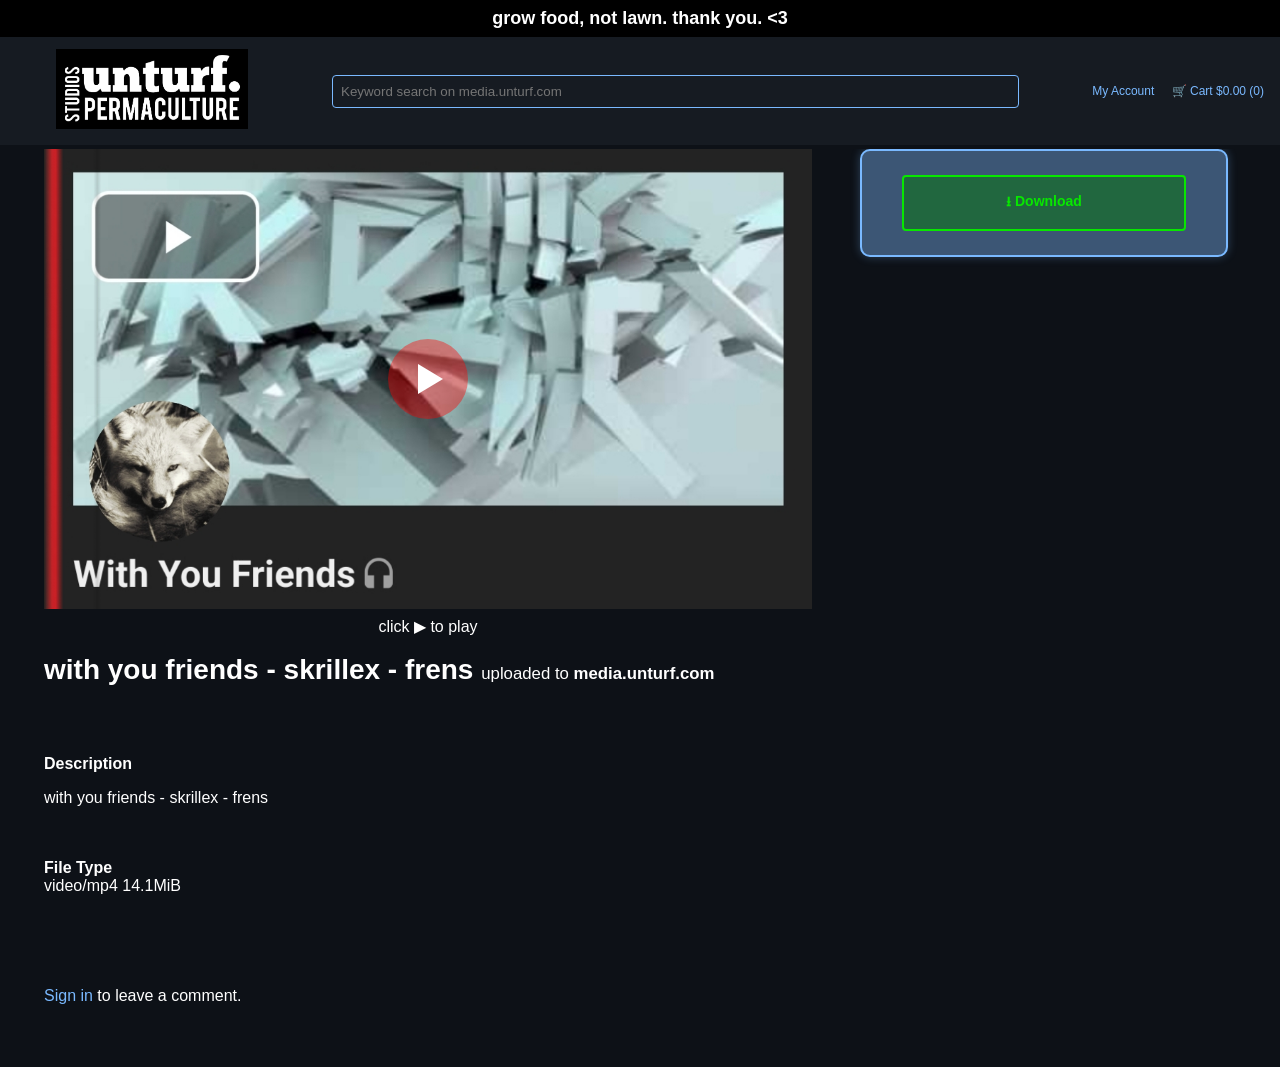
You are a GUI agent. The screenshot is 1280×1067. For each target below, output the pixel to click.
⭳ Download (1044, 201)
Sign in (68, 995)
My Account (1123, 91)
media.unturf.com (644, 673)
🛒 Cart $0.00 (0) (1218, 91)
